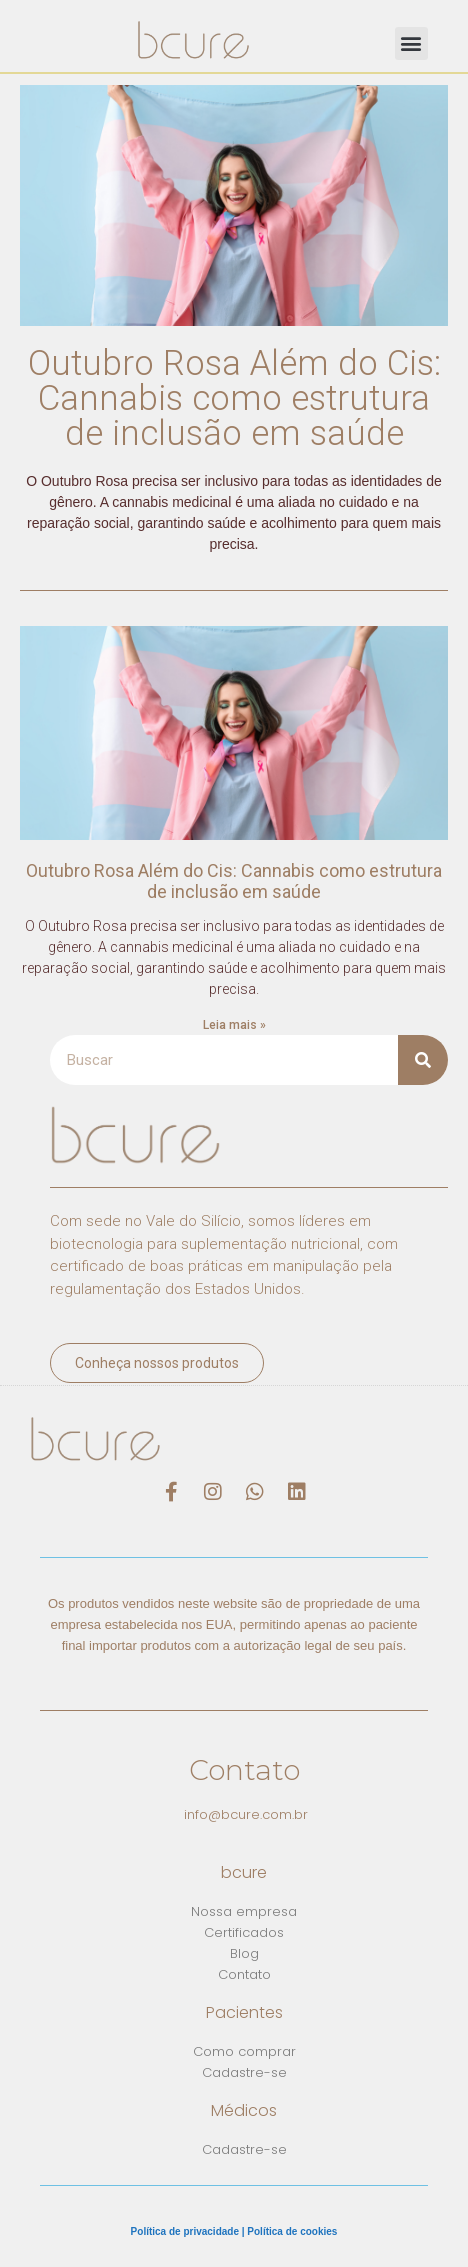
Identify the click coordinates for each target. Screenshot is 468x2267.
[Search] (423, 1060)
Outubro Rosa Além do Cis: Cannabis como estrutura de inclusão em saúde (234, 398)
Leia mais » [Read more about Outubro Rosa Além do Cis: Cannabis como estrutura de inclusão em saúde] (234, 1025)
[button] (411, 43)
